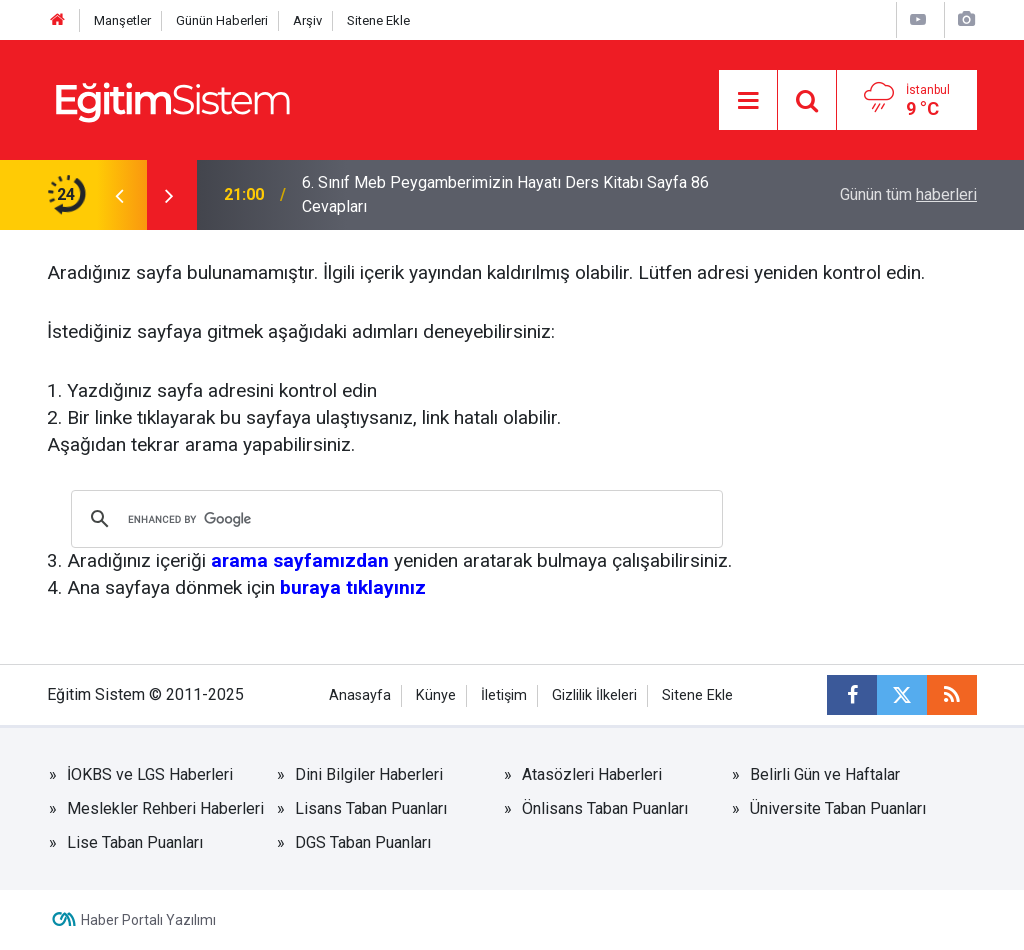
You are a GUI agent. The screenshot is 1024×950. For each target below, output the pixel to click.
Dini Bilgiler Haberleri (369, 774)
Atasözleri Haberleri (592, 774)
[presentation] (119, 195)
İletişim (504, 695)
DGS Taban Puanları (363, 842)
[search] (394, 519)
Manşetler (122, 20)
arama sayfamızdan (300, 560)
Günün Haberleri (222, 20)
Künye (436, 695)
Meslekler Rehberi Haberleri (165, 808)
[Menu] (748, 101)
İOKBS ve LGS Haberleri (150, 774)
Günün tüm (908, 194)
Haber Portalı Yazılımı (148, 920)
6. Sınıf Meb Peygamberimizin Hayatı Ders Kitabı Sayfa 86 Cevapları (505, 194)
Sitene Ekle (378, 20)
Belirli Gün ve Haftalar (825, 774)
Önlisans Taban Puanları (605, 808)
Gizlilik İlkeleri (594, 695)
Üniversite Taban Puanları (838, 808)
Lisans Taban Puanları (371, 808)
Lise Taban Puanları (135, 842)
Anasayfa (360, 695)
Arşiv (307, 20)
